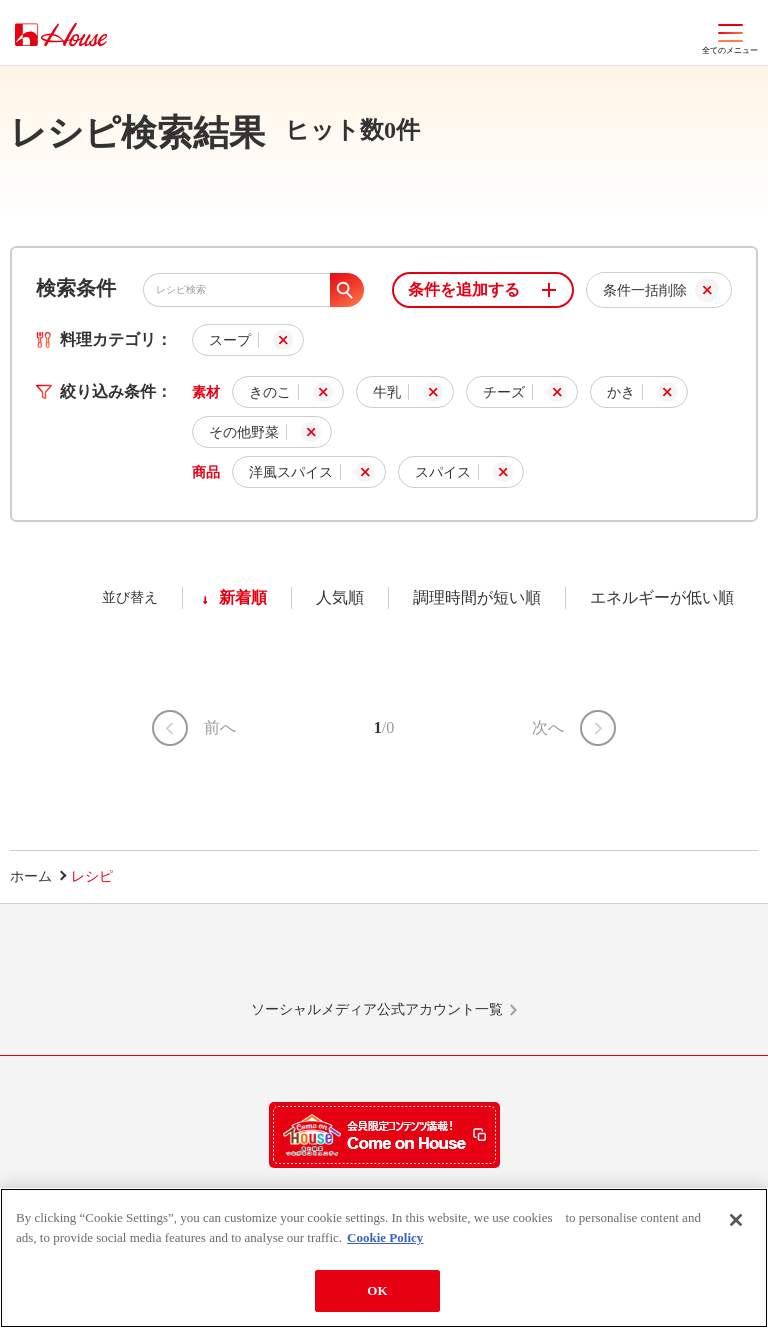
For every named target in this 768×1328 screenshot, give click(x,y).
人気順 (340, 597)
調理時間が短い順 (477, 597)
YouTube (622, 961)
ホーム (31, 876)
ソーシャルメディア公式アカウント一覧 (377, 1009)
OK (377, 1290)
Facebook (463, 961)
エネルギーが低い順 (662, 597)
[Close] (736, 1220)
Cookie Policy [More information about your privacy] (385, 1237)
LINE (146, 961)
